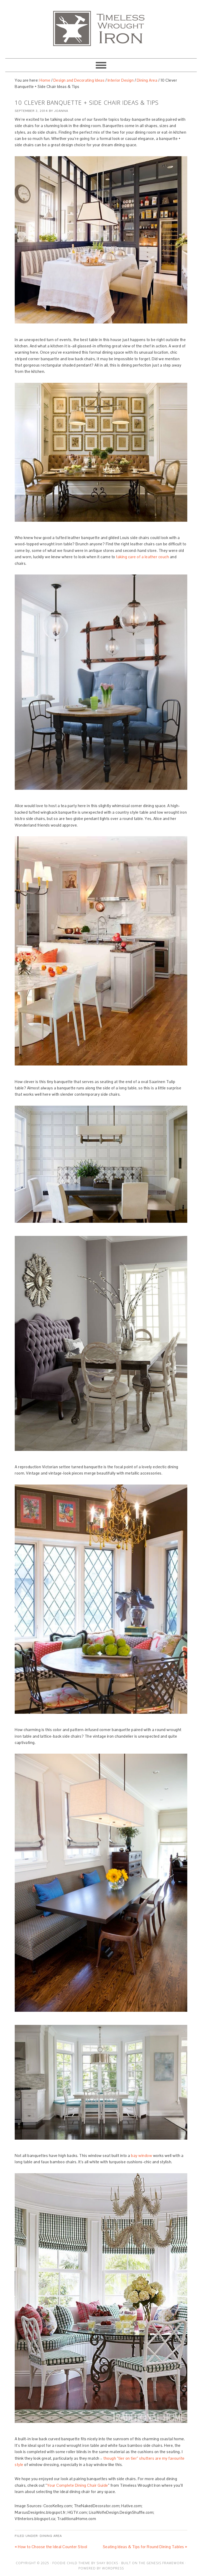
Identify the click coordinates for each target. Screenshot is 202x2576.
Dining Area (51, 2536)
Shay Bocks (107, 2563)
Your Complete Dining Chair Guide (77, 2485)
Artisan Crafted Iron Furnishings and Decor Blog (101, 26)
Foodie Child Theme (71, 2563)
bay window (141, 2155)
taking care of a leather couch (142, 556)
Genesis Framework (165, 2563)
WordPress (113, 2568)
